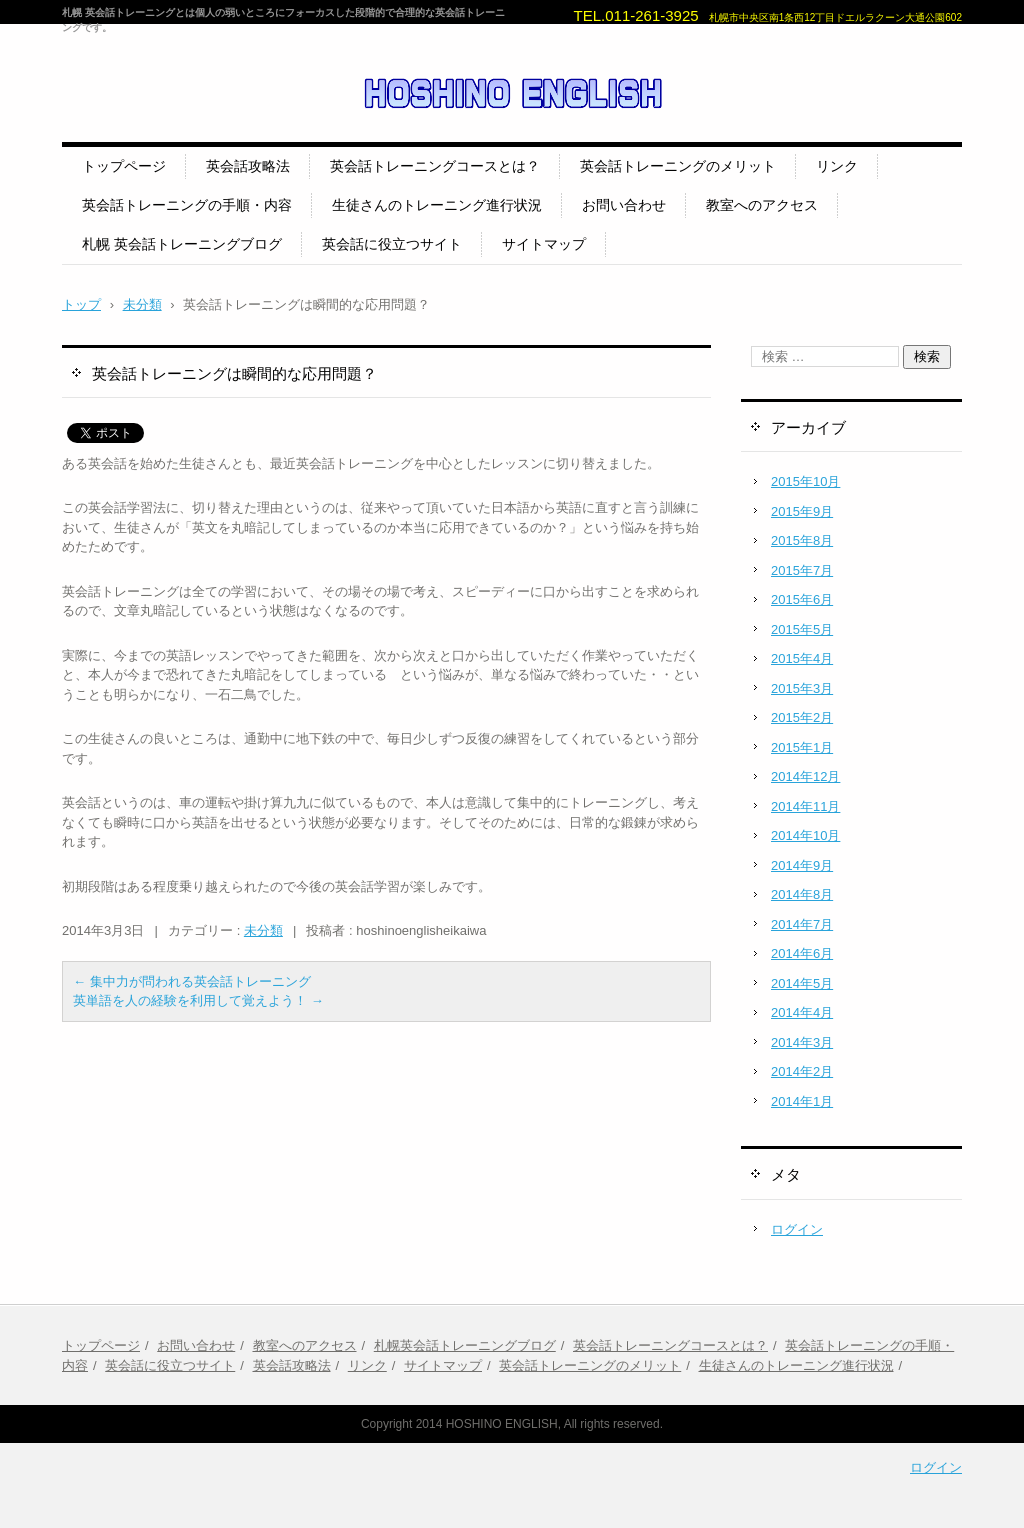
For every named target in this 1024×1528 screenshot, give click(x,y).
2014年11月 (805, 806)
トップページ (124, 166)
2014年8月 (802, 894)
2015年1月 (802, 747)
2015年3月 (802, 688)
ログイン (797, 1229)
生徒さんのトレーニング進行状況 (437, 205)
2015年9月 (802, 511)
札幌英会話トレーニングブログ (465, 1345)
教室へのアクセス (762, 205)
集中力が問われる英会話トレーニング (192, 981)
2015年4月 (802, 658)
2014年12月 (805, 776)
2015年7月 (802, 570)
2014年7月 (802, 924)
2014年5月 (802, 983)
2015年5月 (802, 629)
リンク (837, 166)
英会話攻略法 (248, 166)
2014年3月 (802, 1042)
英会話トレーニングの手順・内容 (187, 205)
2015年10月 (805, 481)
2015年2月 (802, 717)
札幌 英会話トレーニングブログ (182, 244)
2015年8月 (802, 540)
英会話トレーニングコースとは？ (435, 166)
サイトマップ (544, 244)
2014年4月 (802, 1012)
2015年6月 (802, 599)
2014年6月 (802, 953)
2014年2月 (802, 1071)
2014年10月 (805, 835)
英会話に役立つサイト (392, 244)
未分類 (263, 930)
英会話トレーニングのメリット (678, 166)
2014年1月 (802, 1101)
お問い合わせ (624, 205)
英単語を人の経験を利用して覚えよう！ (198, 1000)
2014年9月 (802, 865)
